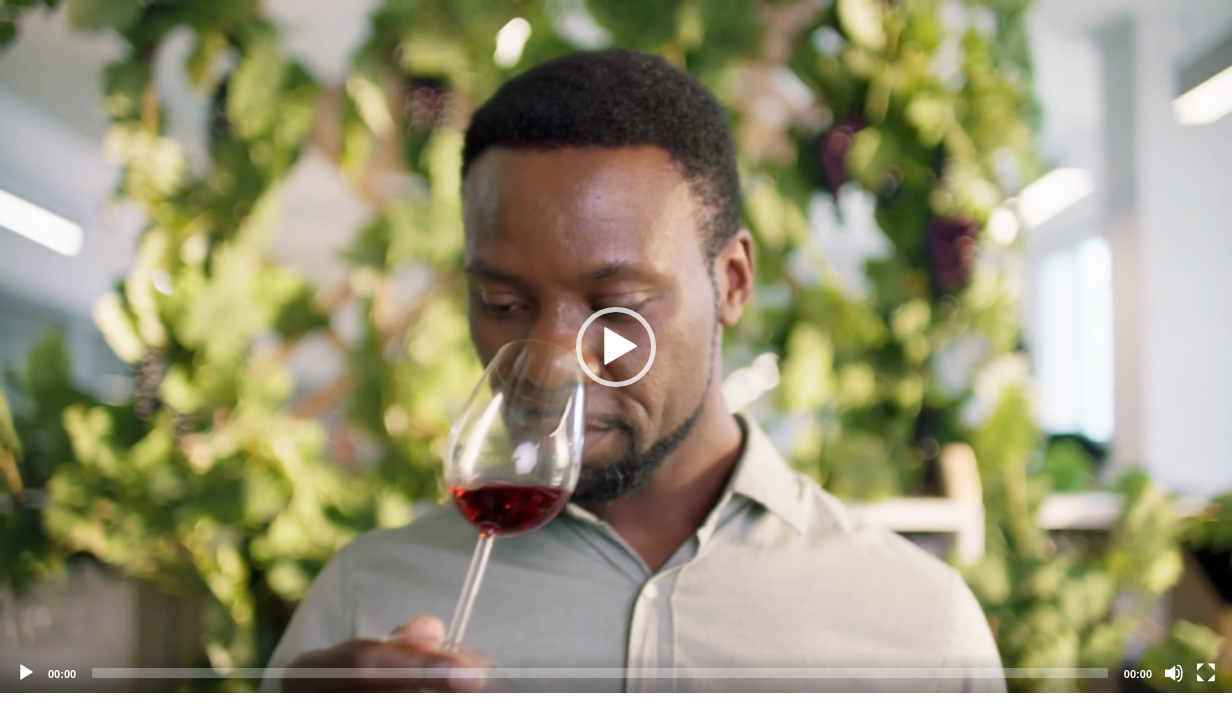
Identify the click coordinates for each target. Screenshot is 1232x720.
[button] (616, 347)
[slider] (600, 673)
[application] (616, 346)
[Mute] (1174, 673)
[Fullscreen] (1206, 673)
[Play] (26, 673)
